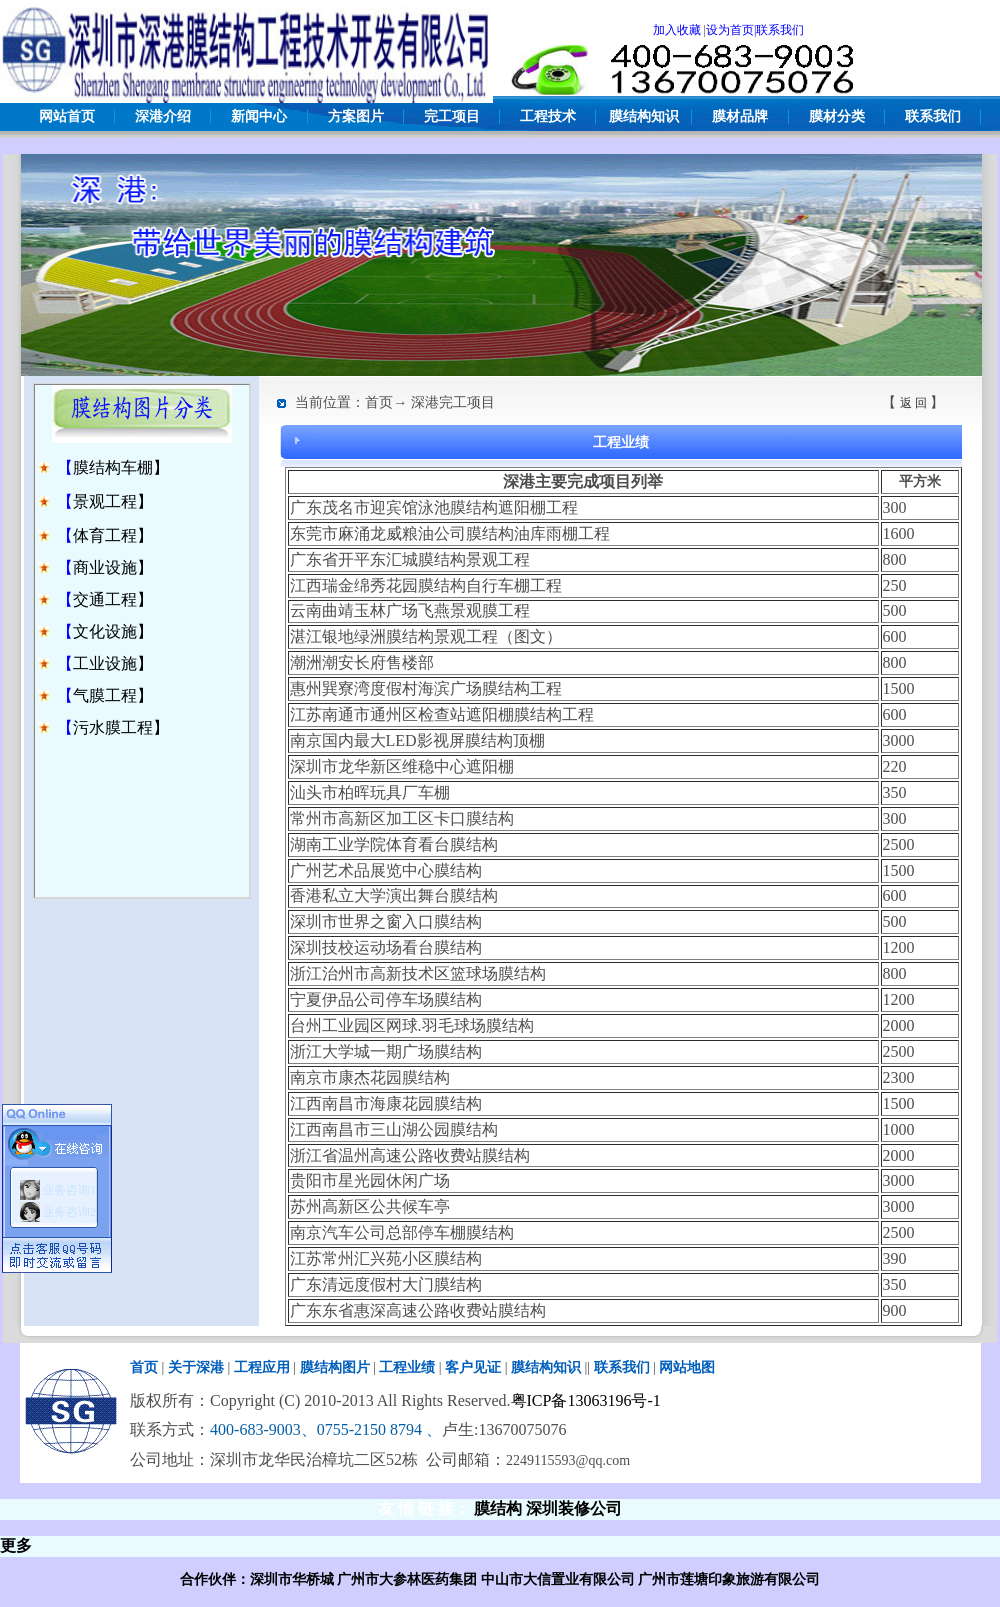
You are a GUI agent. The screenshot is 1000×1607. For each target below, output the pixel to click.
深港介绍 (163, 116)
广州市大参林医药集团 (407, 1579)
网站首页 (67, 116)
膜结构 (498, 1508)
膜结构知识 (644, 116)
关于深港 (196, 1367)
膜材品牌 (740, 116)
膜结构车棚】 (121, 467)
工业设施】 (113, 663)
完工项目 (452, 116)
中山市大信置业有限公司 (558, 1579)
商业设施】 (113, 567)
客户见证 (473, 1367)
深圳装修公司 (574, 1508)
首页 (144, 1367)
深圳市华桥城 (292, 1579)
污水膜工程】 (121, 727)
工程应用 (262, 1367)
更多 (16, 1545)
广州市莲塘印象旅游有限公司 (729, 1579)
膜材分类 (837, 116)
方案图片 (356, 116)
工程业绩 (407, 1367)
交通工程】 (113, 599)
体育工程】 (113, 535)
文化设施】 (113, 631)
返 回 (913, 403)
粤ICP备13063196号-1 (586, 1400)
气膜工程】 (113, 695)
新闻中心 (259, 116)
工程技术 (548, 116)
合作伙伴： (215, 1579)
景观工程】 (113, 501)
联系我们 (933, 116)
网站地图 (687, 1367)
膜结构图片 (335, 1367)
